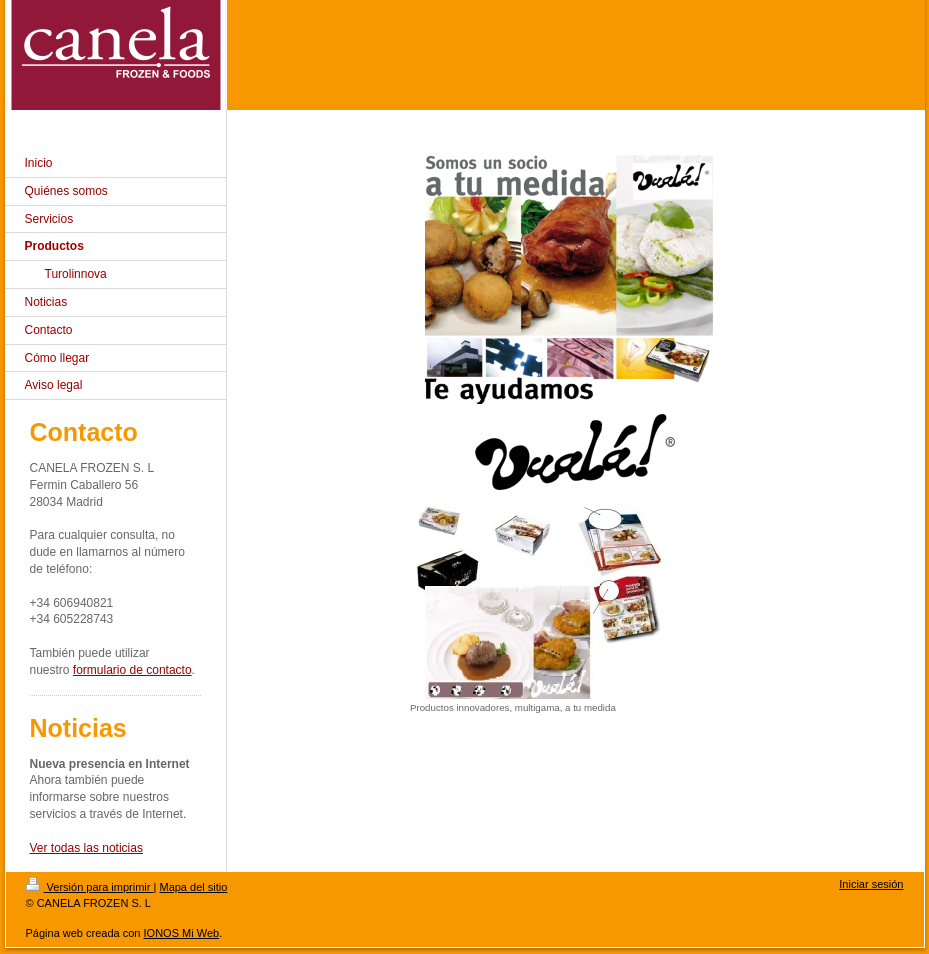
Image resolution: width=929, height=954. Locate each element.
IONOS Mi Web (182, 933)
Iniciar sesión (871, 884)
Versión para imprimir (90, 887)
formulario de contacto (132, 670)
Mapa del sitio (193, 887)
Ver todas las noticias (86, 848)
